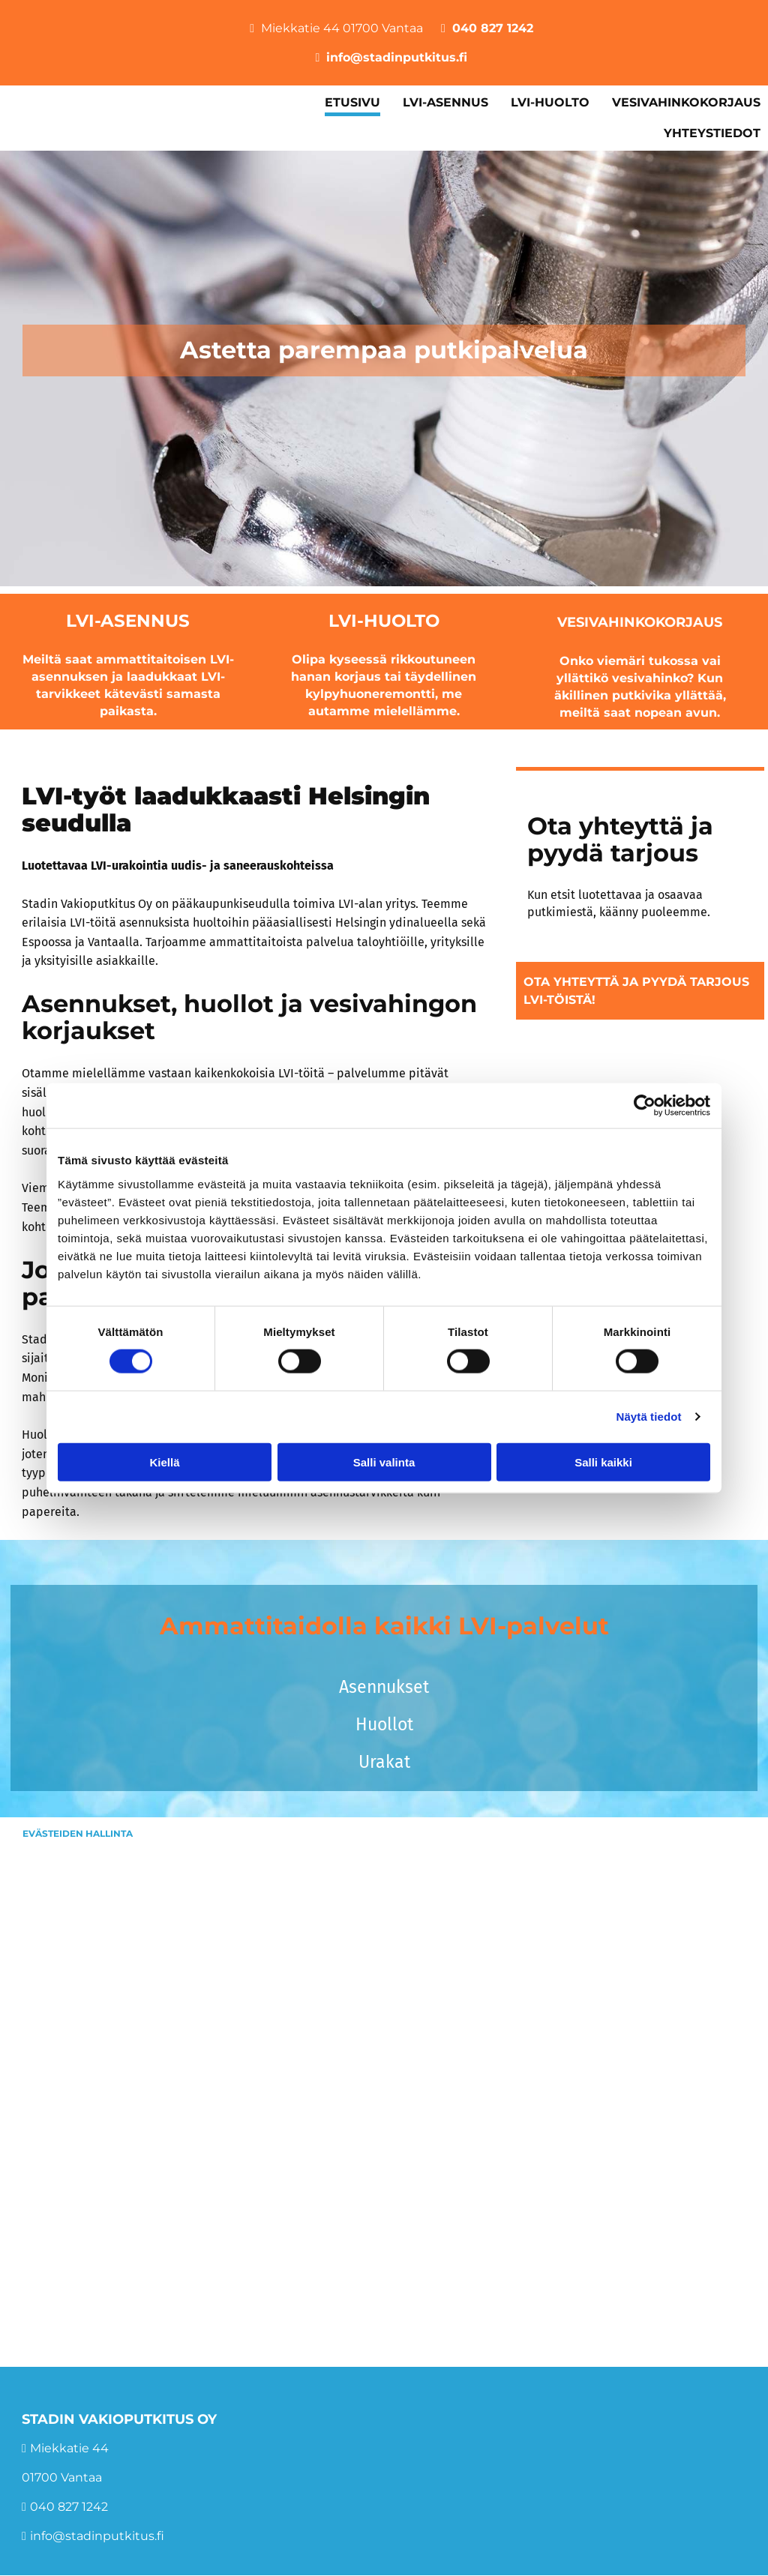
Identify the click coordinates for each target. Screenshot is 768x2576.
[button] (640, 990)
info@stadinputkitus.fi (396, 57)
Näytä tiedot (649, 1416)
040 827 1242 (492, 28)
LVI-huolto (384, 620)
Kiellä (164, 1461)
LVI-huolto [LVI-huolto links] (550, 102)
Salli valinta (384, 1461)
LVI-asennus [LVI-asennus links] (445, 102)
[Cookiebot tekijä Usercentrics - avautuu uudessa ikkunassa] (644, 1106)
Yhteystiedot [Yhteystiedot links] (712, 133)
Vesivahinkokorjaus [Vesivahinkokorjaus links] (686, 102)
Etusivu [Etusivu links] (352, 102)
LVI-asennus (128, 620)
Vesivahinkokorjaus (639, 622)
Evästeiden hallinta (77, 1833)
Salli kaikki (603, 1461)
